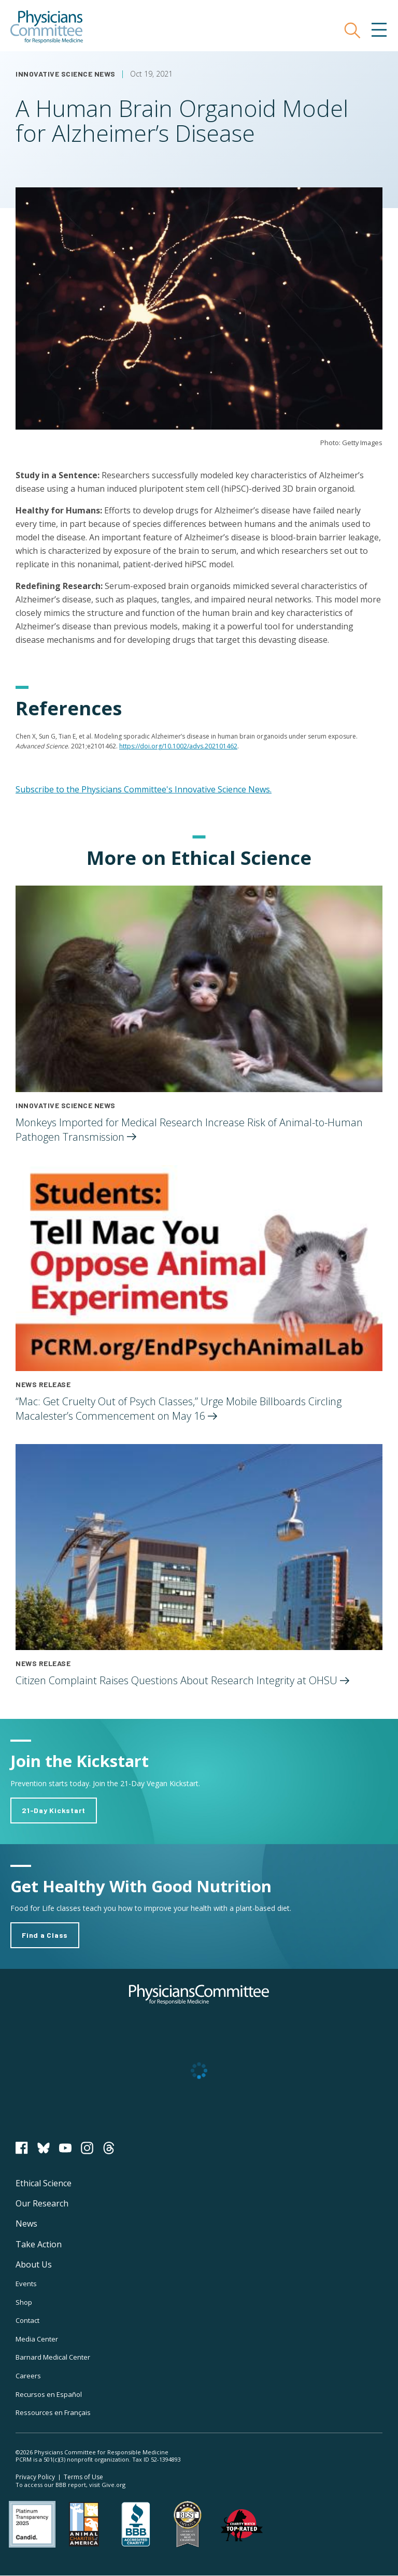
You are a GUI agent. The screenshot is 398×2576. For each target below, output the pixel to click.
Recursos (49, 2394)
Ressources (53, 2412)
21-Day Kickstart (54, 1810)
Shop (24, 2302)
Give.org (113, 2485)
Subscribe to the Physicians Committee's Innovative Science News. (144, 789)
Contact (27, 2320)
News (26, 2223)
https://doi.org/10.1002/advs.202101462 (178, 746)
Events (26, 2283)
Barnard (53, 2357)
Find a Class (45, 1935)
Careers (28, 2375)
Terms (83, 2476)
